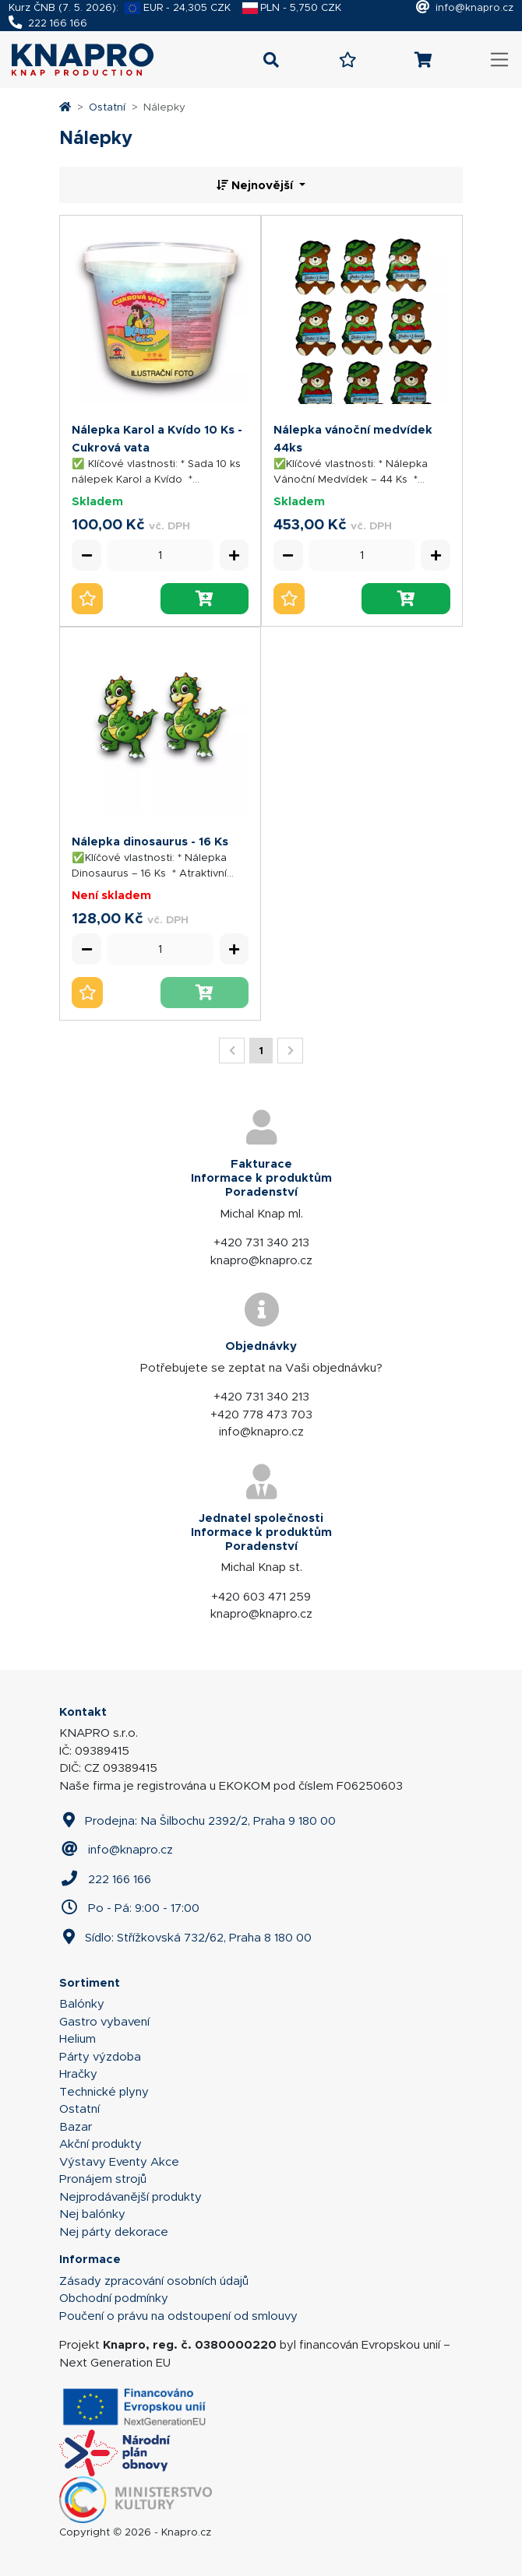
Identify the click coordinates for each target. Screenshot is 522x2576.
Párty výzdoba (100, 2057)
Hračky (78, 2074)
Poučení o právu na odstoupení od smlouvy (178, 2316)
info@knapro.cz (474, 7)
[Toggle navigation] (499, 60)
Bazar (75, 2127)
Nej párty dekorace (113, 2232)
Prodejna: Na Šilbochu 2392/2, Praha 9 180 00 (197, 1821)
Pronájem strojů (102, 2179)
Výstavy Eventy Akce (119, 2162)
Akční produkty (100, 2144)
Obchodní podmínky (113, 2298)
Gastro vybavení (104, 2022)
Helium (77, 2039)
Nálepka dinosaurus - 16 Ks (150, 841)
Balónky (81, 2004)
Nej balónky (92, 2214)
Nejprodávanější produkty (130, 2197)
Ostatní (107, 107)
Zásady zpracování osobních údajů (154, 2281)
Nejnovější (256, 184)
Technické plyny (104, 2092)
